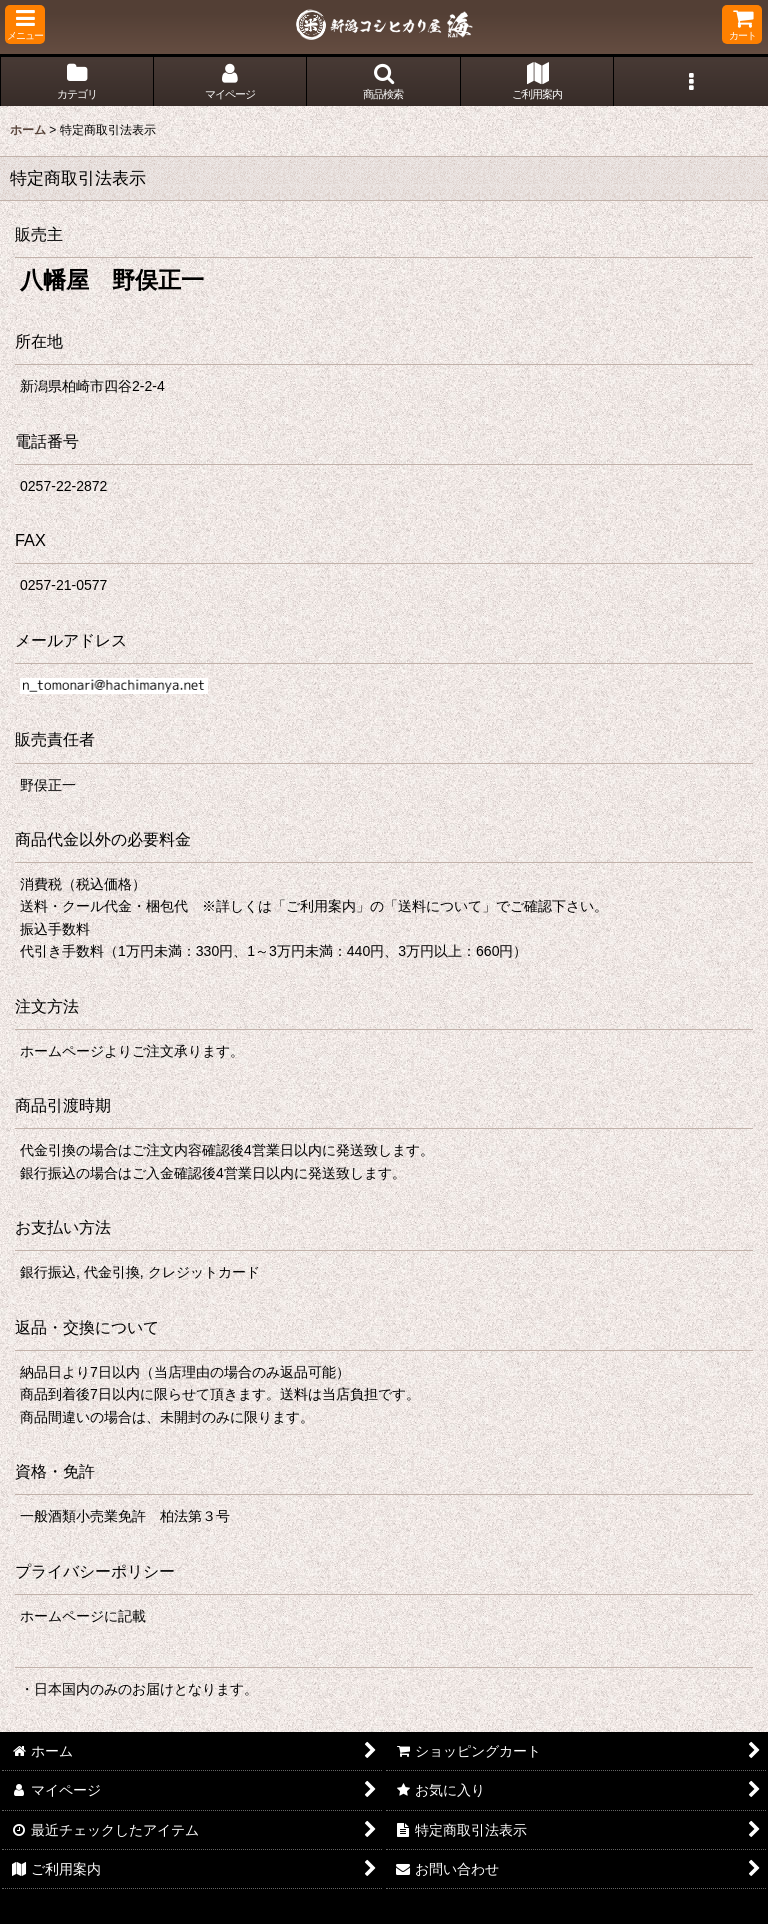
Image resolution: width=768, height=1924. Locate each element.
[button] (25, 24)
